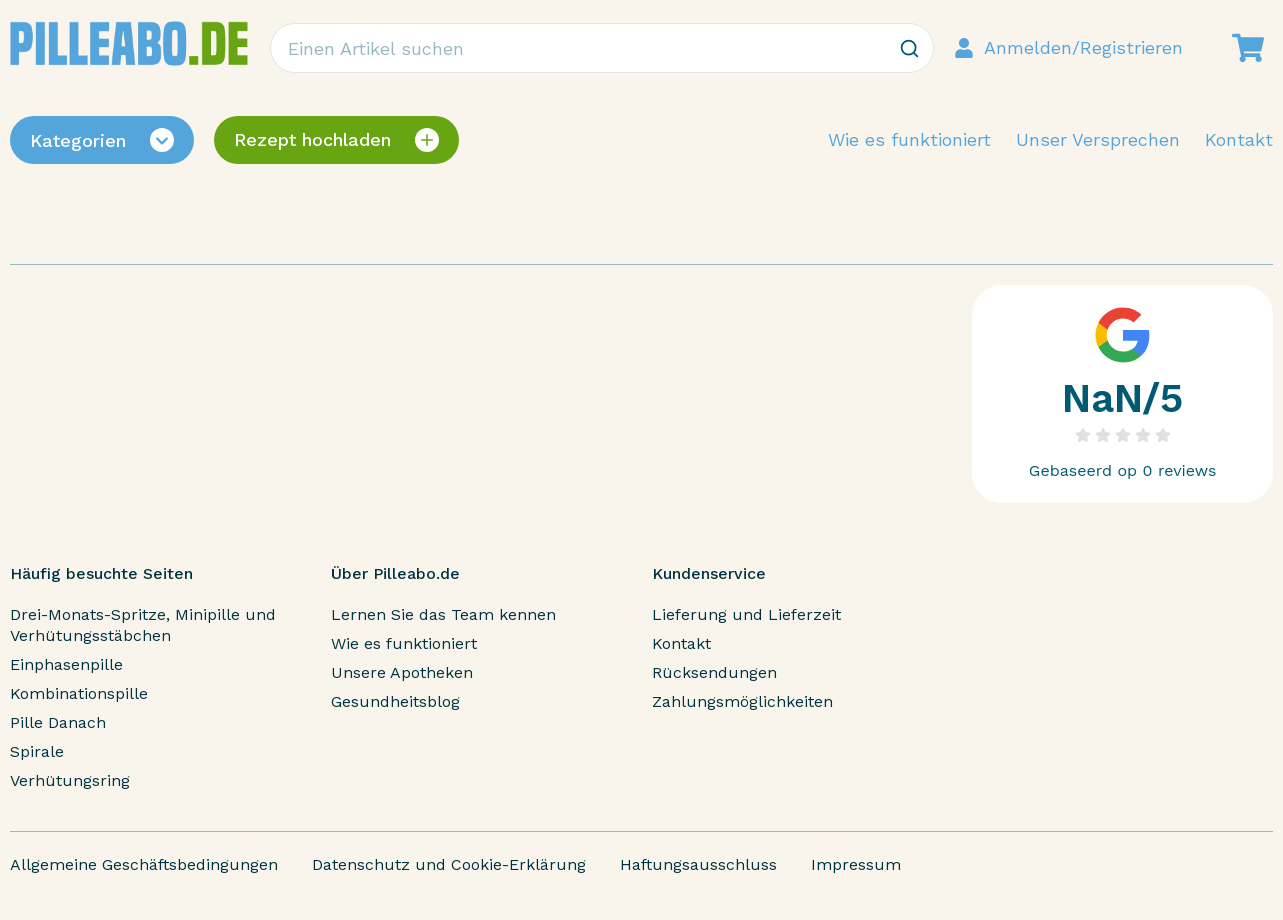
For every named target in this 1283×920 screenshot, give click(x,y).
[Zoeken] (909, 48)
